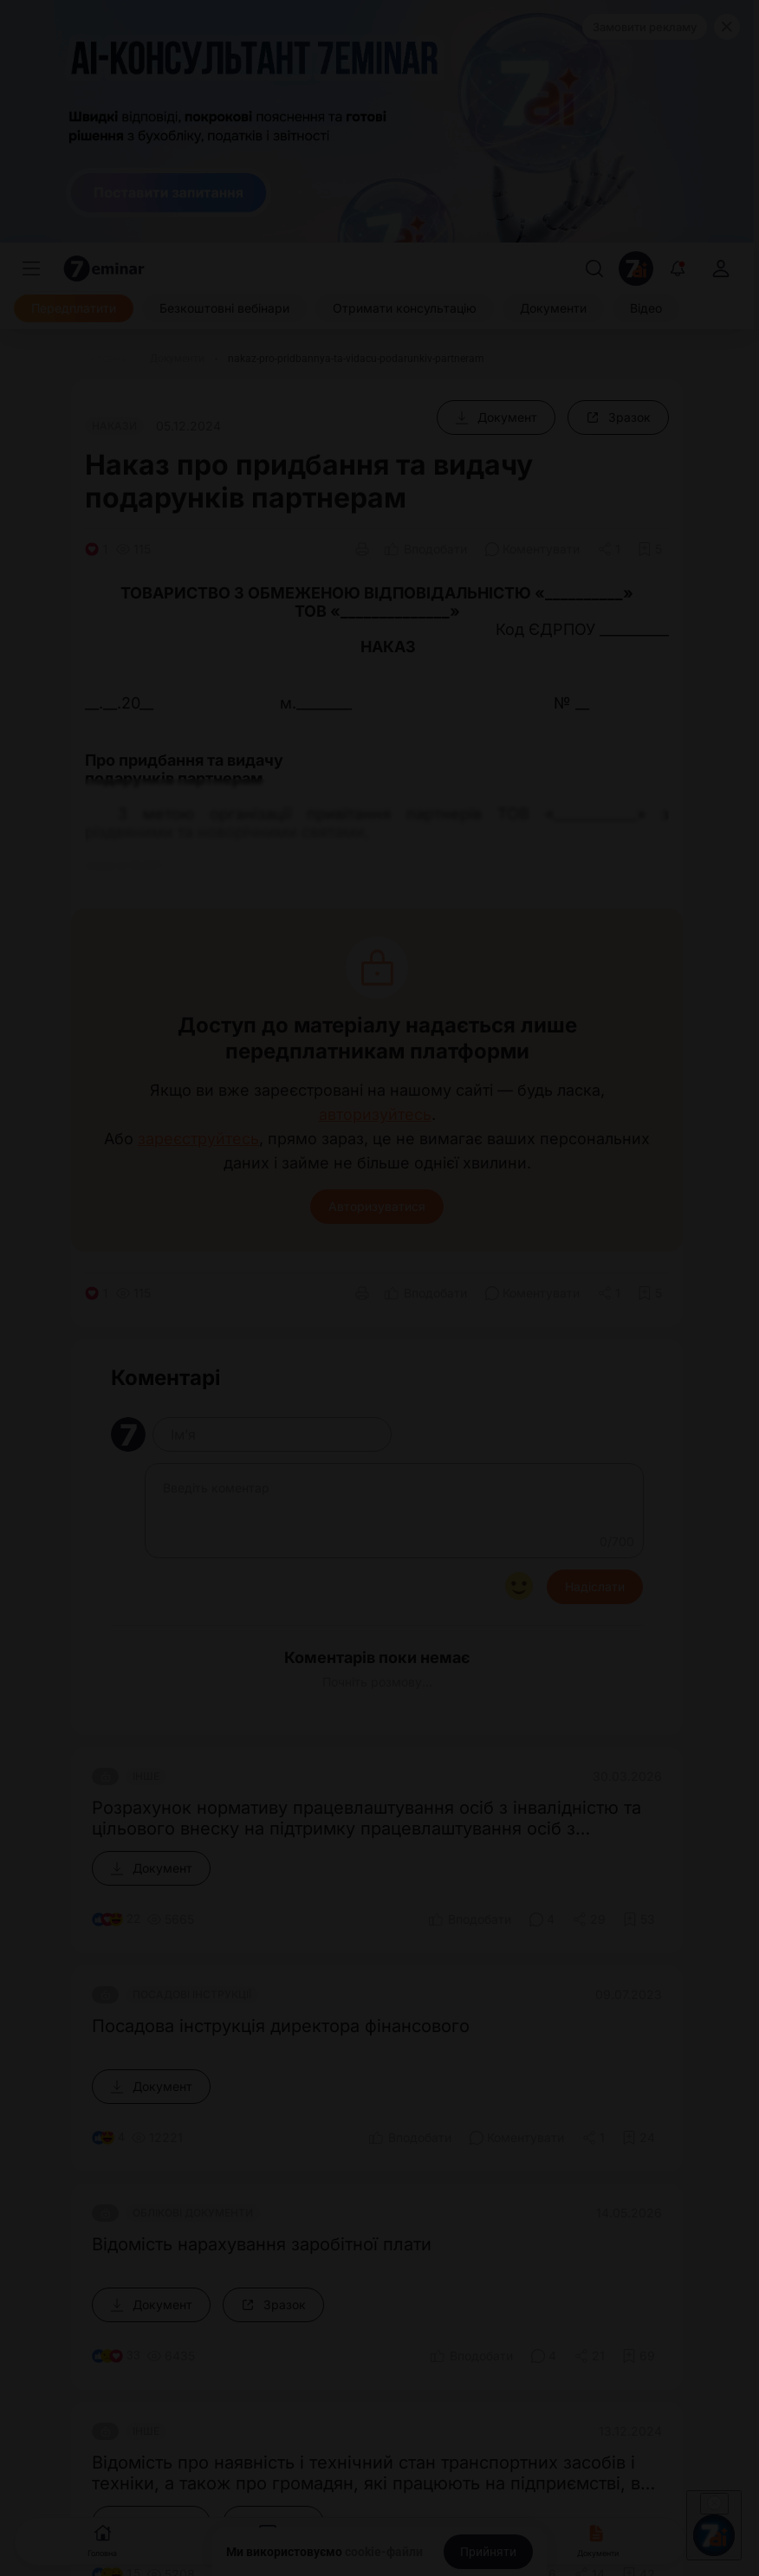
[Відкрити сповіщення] (677, 268)
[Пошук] (594, 268)
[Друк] (362, 549)
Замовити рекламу (645, 27)
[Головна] (105, 358)
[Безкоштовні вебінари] (224, 308)
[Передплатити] (73, 308)
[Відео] (646, 308)
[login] (721, 268)
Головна (102, 2539)
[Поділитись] (609, 549)
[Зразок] (618, 417)
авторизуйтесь (375, 1115)
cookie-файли (384, 2552)
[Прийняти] (488, 2551)
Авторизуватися (376, 1206)
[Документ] (496, 417)
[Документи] (553, 308)
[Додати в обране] (650, 549)
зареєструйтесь (198, 1139)
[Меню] (31, 268)
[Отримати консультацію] (404, 308)
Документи (598, 2539)
